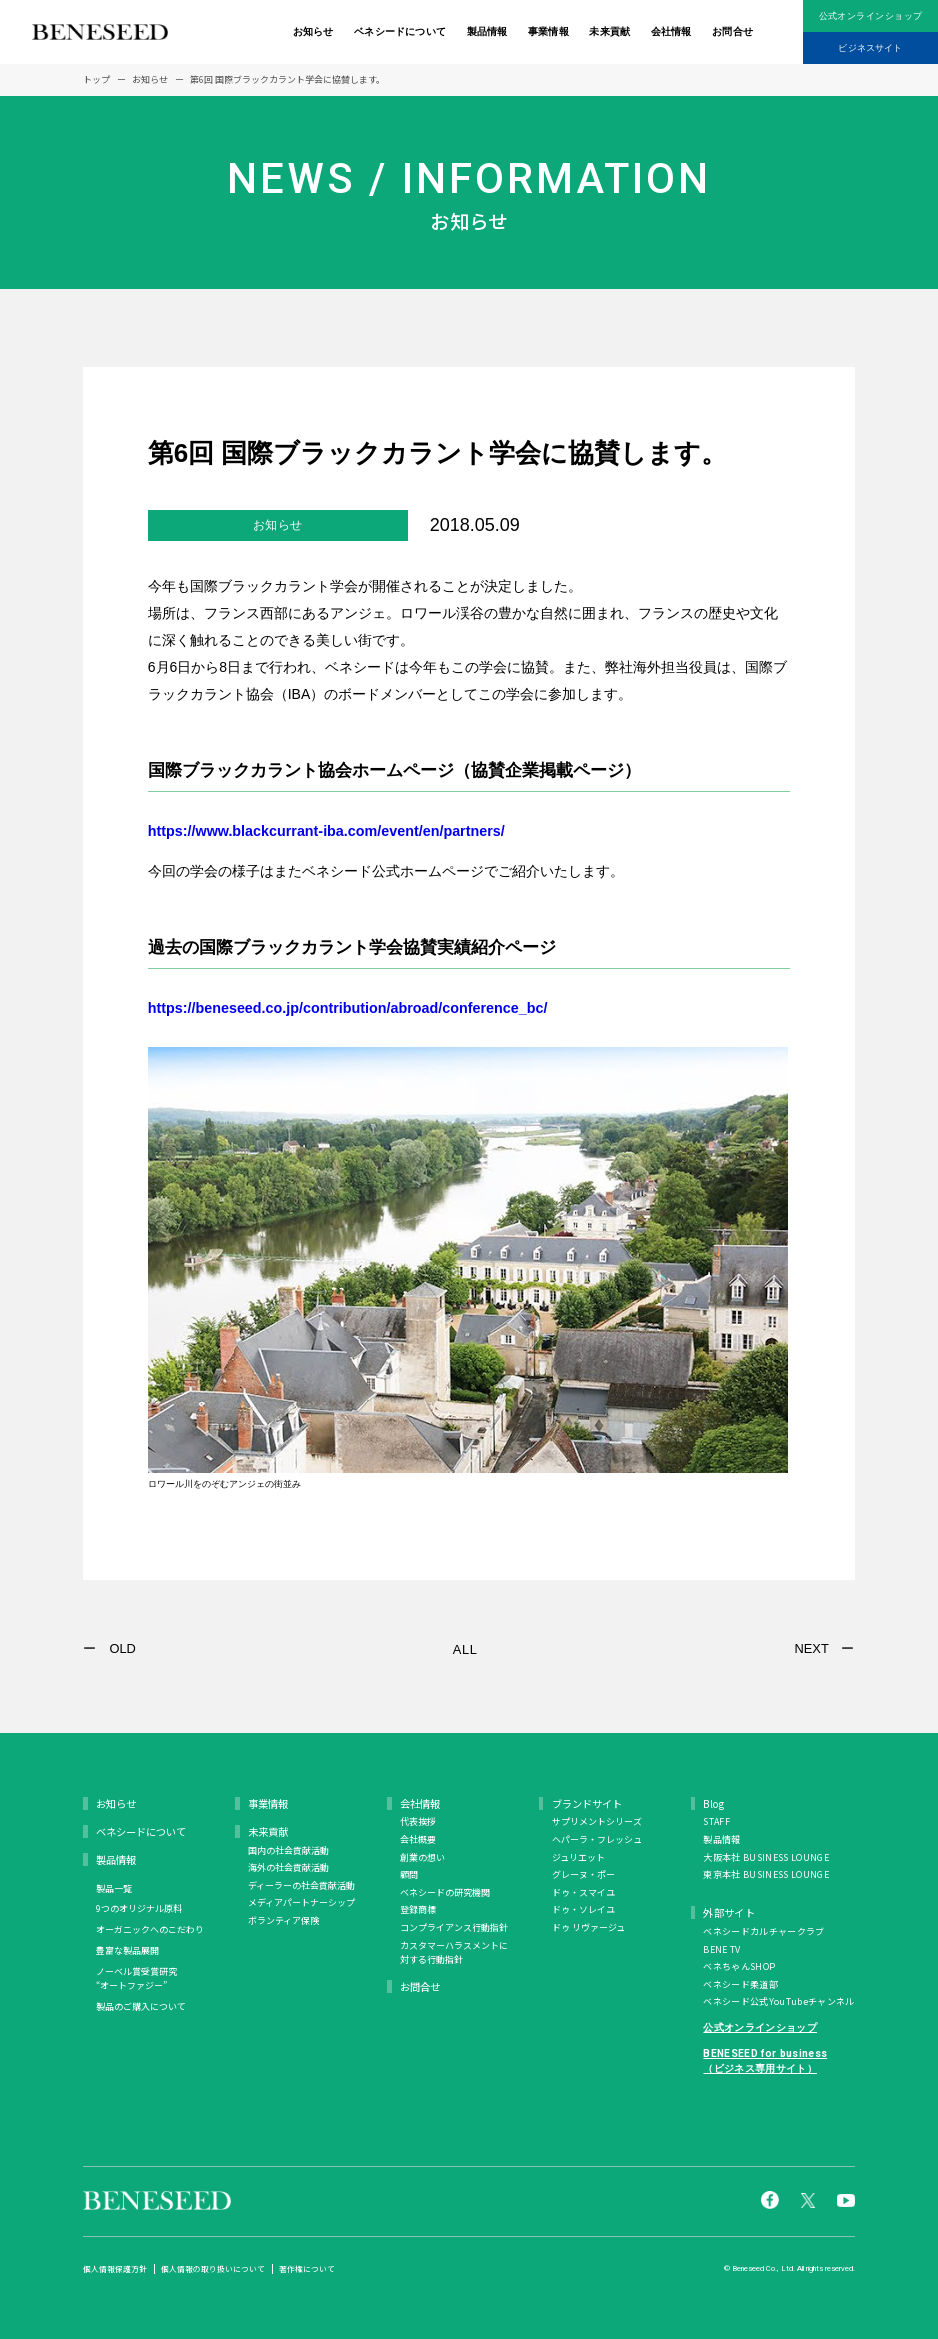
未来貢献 (609, 31)
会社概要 (418, 1839)
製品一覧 (114, 1888)
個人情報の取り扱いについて (213, 2269)
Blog (713, 1803)
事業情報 (548, 31)
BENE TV (721, 1949)
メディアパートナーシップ (301, 1902)
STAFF (716, 1821)
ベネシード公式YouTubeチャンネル (778, 2001)
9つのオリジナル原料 (139, 1908)
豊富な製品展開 (127, 1950)
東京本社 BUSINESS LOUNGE (765, 1874)
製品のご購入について (141, 2006)
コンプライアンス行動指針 (454, 1927)
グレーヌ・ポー (583, 1874)
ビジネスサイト (870, 48)
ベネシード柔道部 (740, 1984)
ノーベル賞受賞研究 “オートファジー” (136, 1978)
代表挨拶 (418, 1821)
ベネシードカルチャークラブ (763, 1931)
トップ (96, 80)
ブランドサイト (587, 1803)
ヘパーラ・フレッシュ (597, 1839)
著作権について (307, 2269)
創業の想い (422, 1857)
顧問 (409, 1874)
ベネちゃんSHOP (739, 1966)
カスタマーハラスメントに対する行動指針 (454, 1952)
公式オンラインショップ (871, 16)
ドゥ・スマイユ (583, 1892)
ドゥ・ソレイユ (583, 1909)
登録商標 (418, 1909)
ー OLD (109, 1648)
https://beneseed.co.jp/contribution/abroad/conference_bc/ (372, 1007)
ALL (465, 1649)
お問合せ (732, 31)
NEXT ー (824, 1648)
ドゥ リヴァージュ (588, 1927)
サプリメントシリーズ (597, 1821)
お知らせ (313, 31)
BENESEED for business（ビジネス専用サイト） (765, 2060)
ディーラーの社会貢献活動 (301, 1885)
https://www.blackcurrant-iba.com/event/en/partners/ (348, 830)
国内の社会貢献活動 (288, 1850)
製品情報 (487, 31)
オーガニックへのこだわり (150, 1929)
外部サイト (729, 1912)
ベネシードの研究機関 (445, 1892)
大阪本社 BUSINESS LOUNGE (765, 1857)
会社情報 (671, 31)
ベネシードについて (400, 31)
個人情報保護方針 (115, 2269)
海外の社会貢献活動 (288, 1867)
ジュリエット (578, 1857)
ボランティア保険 (283, 1920)
